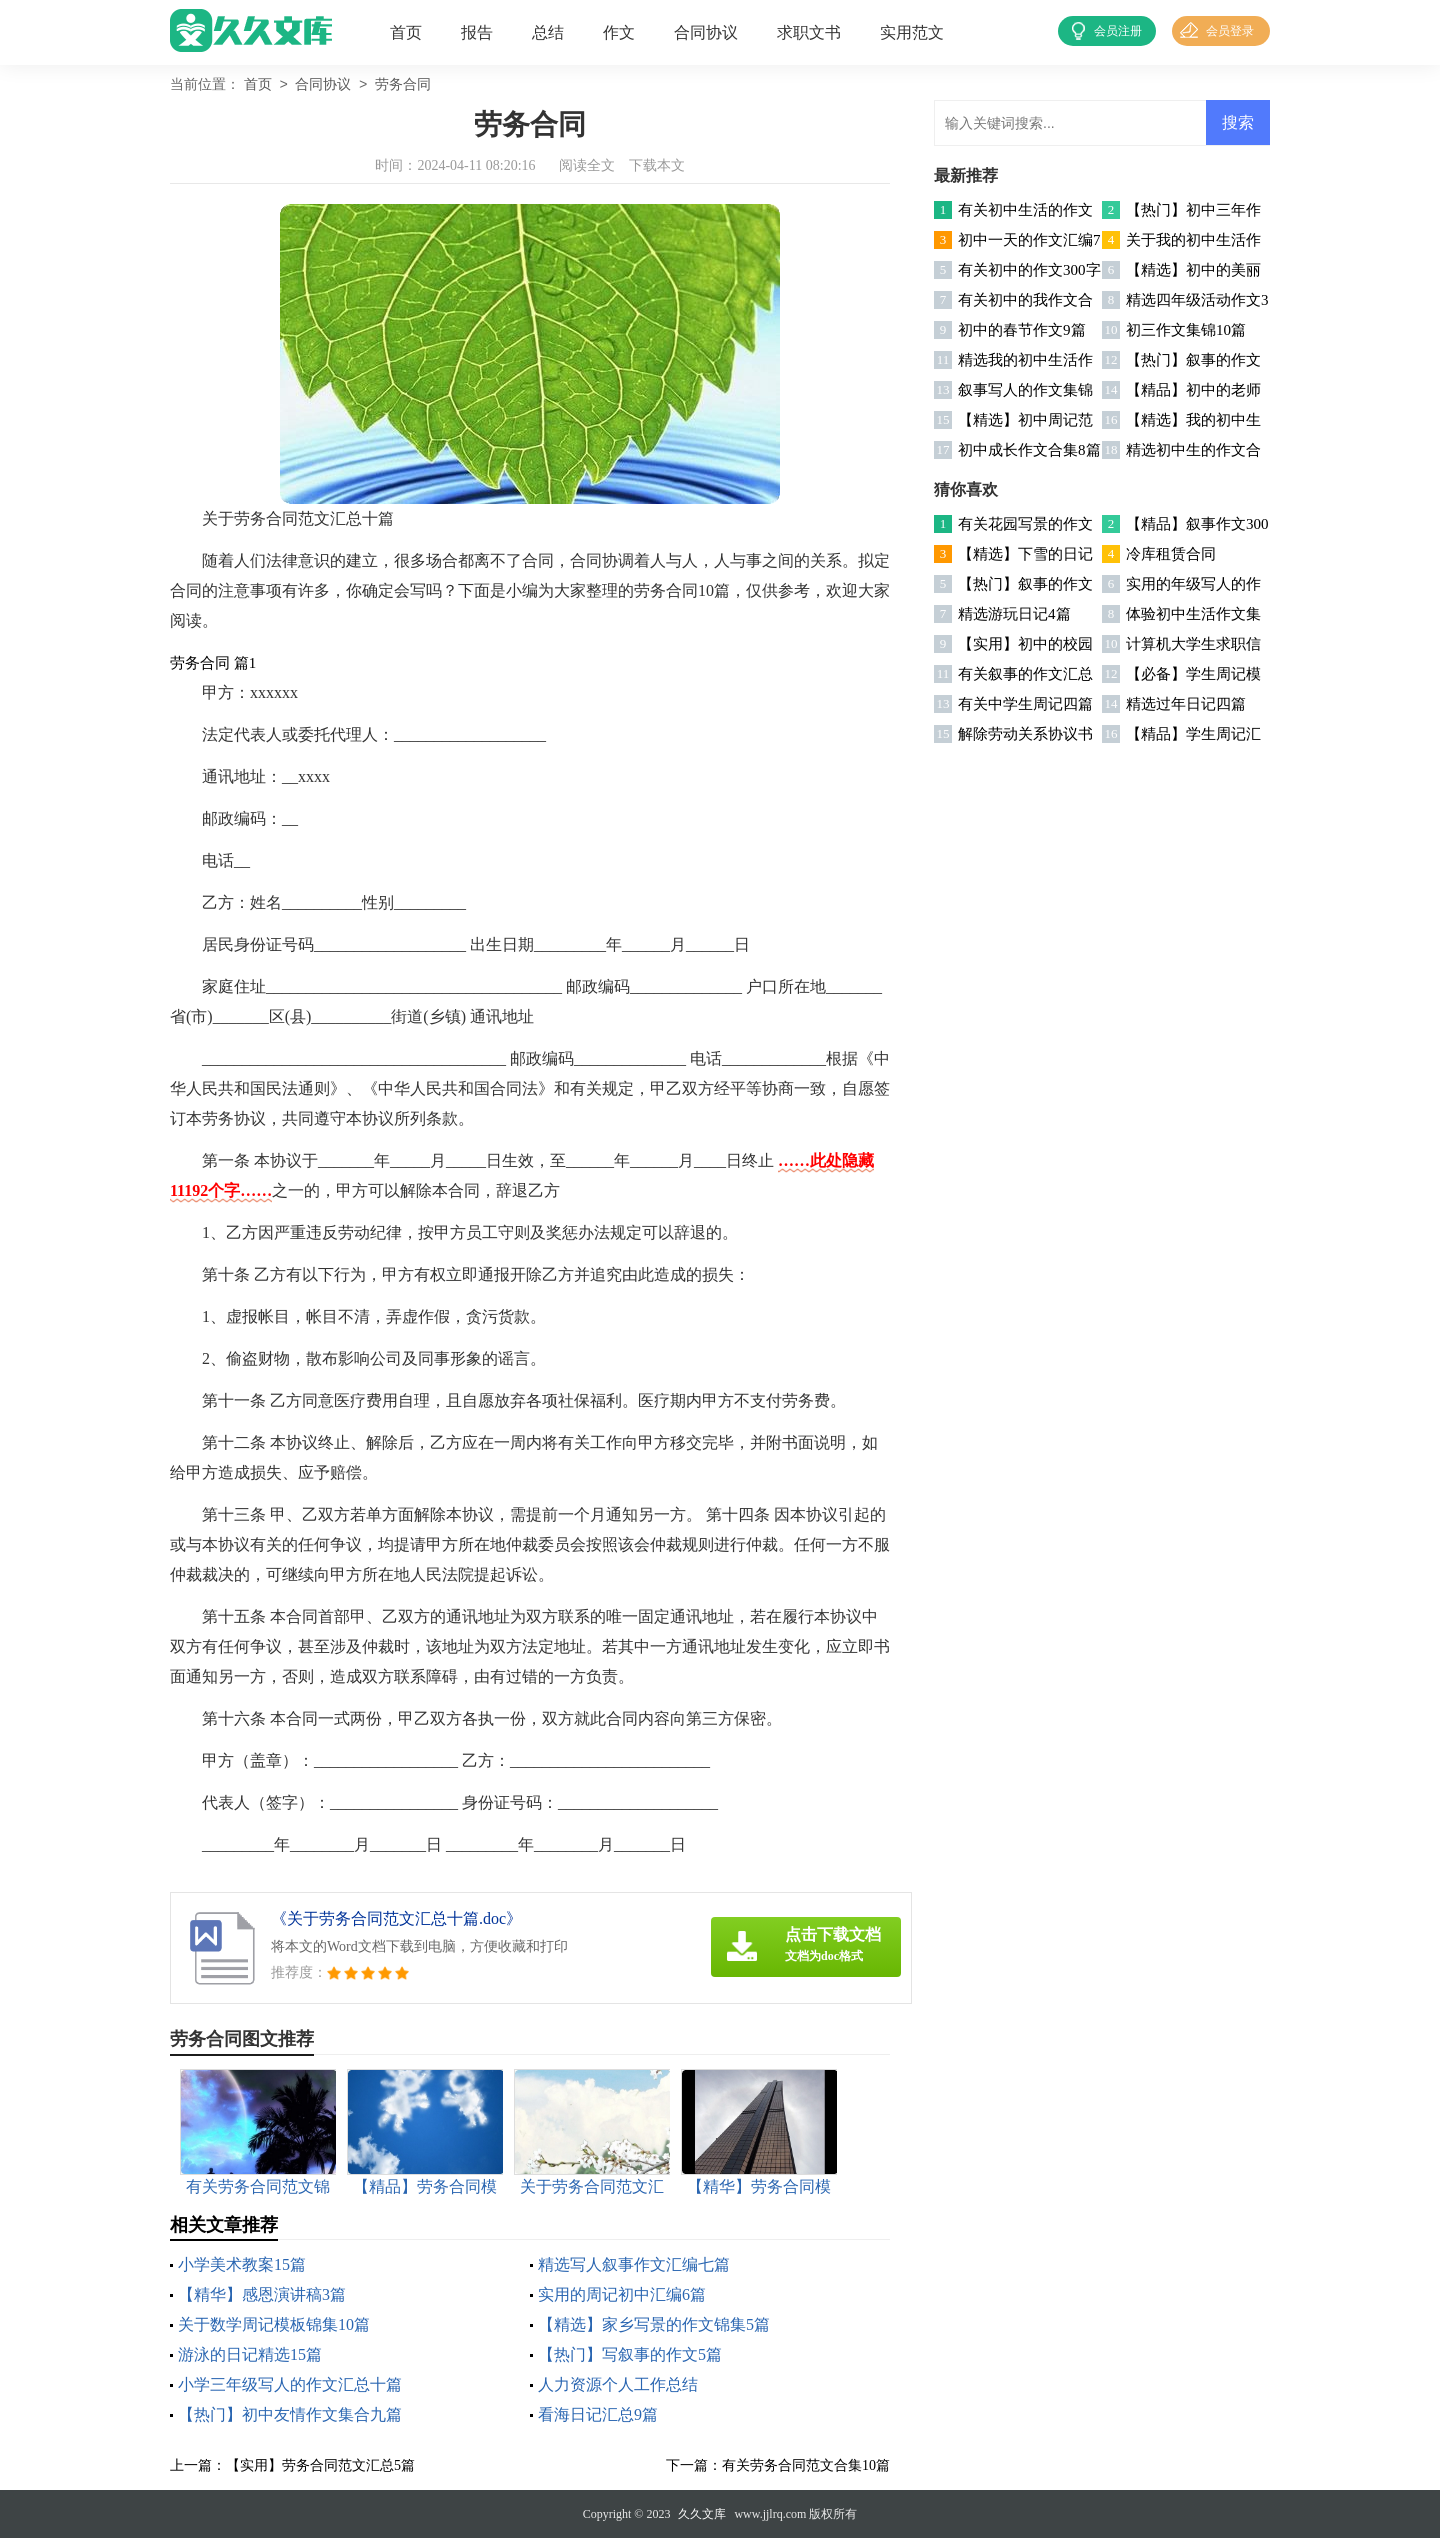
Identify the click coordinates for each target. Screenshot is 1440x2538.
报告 (477, 32)
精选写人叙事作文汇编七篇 (634, 2264)
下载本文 (657, 165)
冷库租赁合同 (1171, 554)
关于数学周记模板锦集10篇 (274, 2324)
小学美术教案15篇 (242, 2264)
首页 (406, 32)
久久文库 (702, 2514)
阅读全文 (587, 165)
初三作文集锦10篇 (1186, 330)
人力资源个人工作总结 (618, 2384)
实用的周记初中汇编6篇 (622, 2294)
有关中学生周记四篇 (1025, 704)
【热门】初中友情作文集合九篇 (290, 2414)
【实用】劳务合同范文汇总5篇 (320, 2465)
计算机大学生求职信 (1193, 644)
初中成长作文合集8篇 (1029, 450)
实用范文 (912, 32)
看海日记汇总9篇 (598, 2414)
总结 (548, 32)
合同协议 (706, 32)
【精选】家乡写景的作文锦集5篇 (654, 2324)
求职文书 (809, 32)
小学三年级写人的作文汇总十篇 (290, 2384)
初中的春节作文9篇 (1022, 330)
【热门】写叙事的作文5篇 (630, 2354)
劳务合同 (403, 85)
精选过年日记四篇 (1186, 704)
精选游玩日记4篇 (1014, 614)
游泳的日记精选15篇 (250, 2354)
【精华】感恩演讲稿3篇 (262, 2294)
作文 (619, 32)
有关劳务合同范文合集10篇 (806, 2465)
